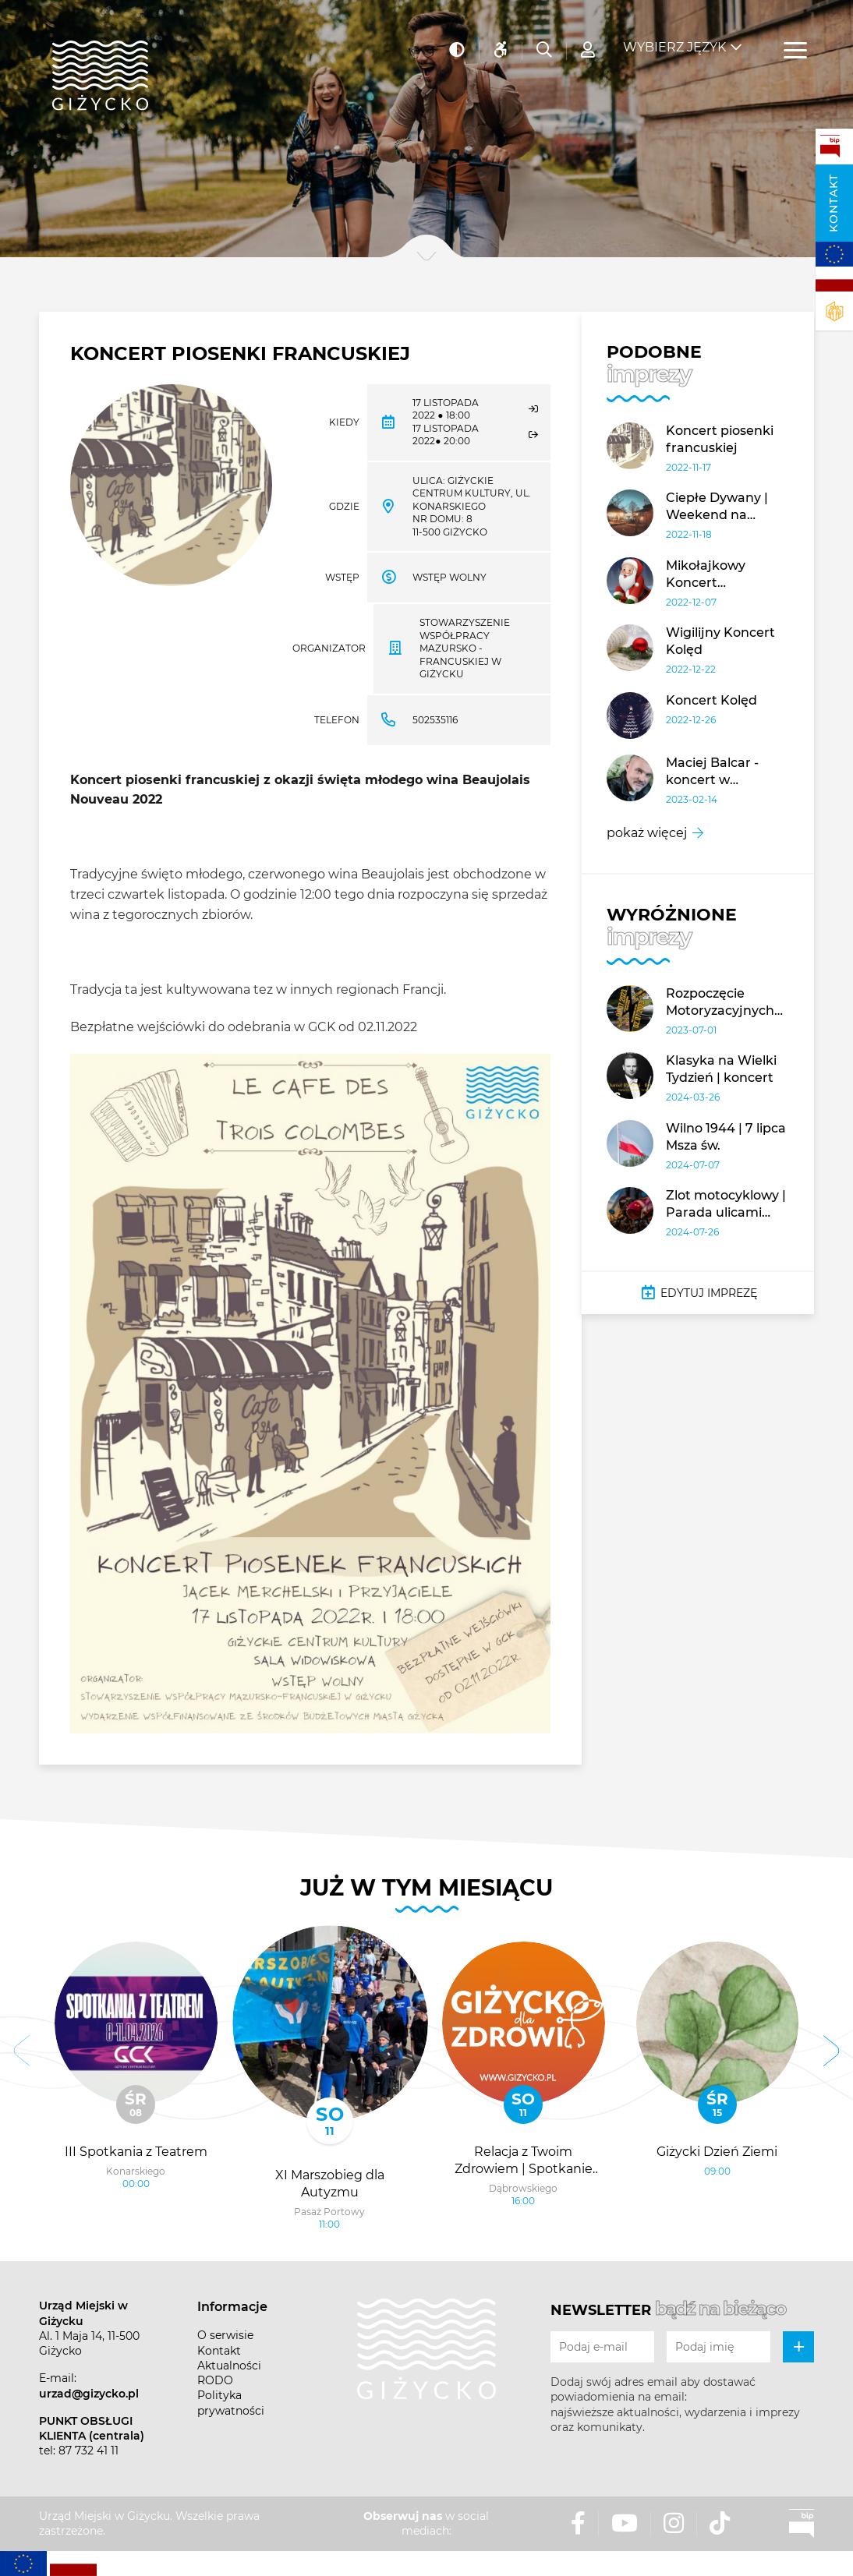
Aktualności (229, 2366)
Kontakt (833, 203)
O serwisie (225, 2335)
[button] (21, 2052)
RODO (215, 2380)
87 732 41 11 (88, 2450)
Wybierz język (674, 39)
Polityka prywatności (230, 2402)
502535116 (435, 720)
